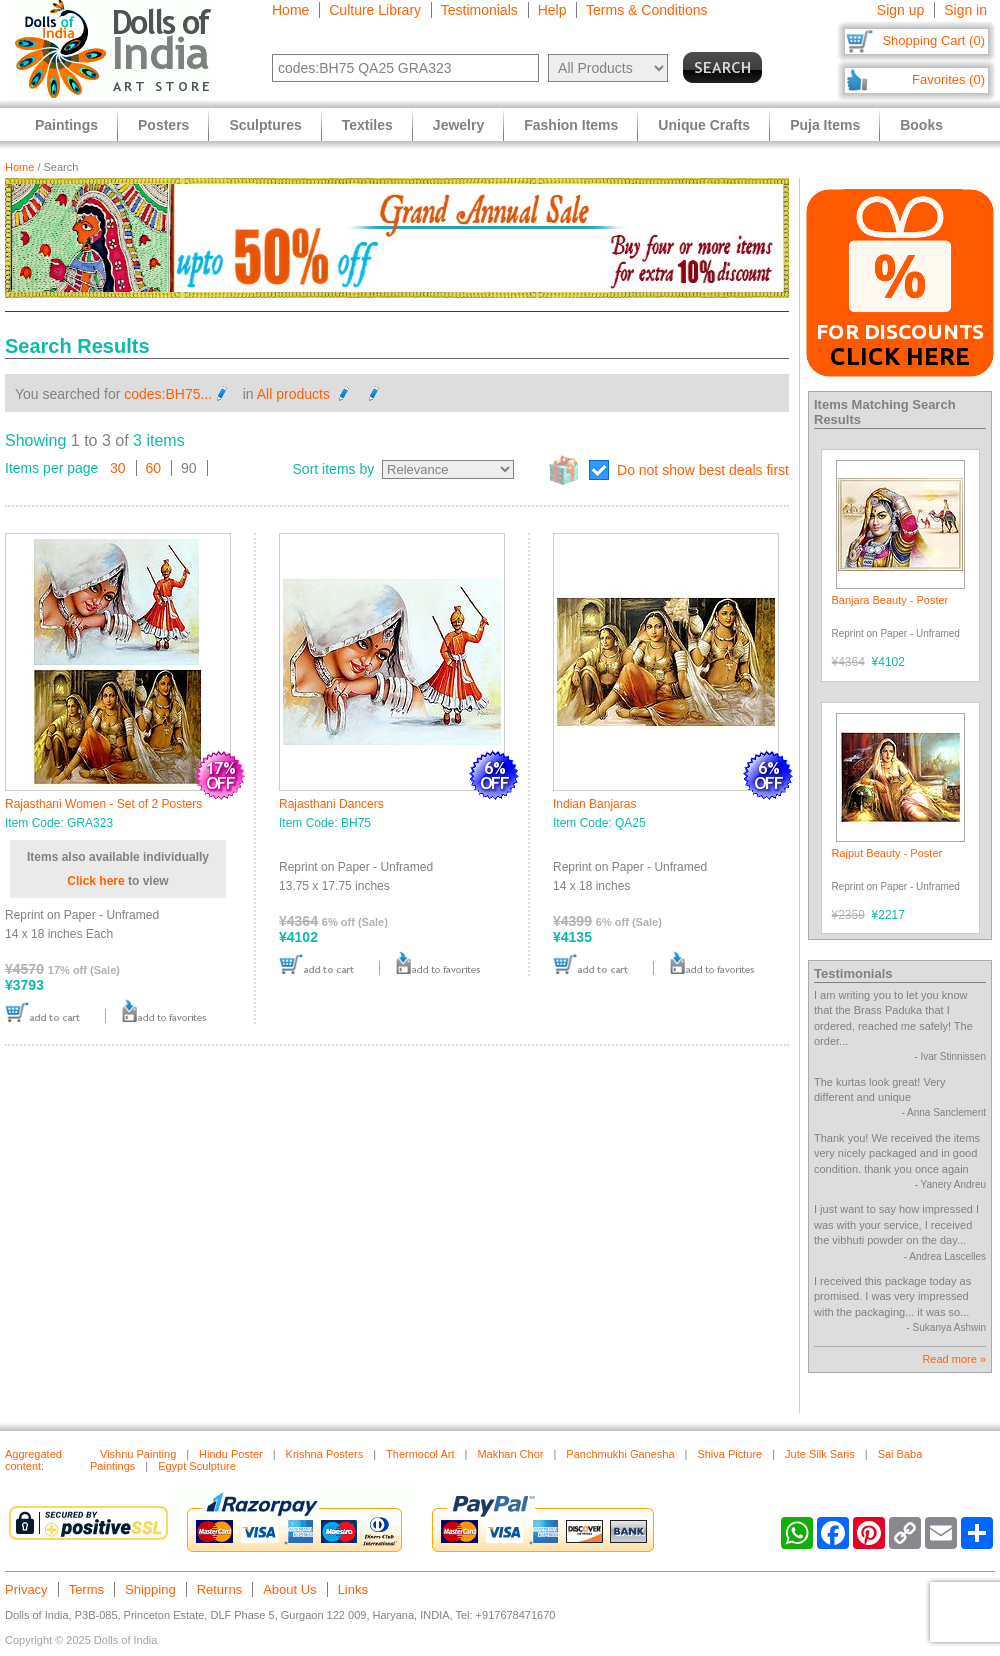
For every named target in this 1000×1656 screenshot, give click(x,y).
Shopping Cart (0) (933, 40)
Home (290, 10)
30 (118, 468)
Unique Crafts (704, 125)
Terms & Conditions (646, 10)
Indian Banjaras (594, 804)
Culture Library (375, 10)
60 (154, 468)
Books (921, 125)
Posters (163, 125)
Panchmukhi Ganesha (620, 1454)
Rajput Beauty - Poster (887, 853)
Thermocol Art (420, 1454)
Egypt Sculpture (197, 1466)
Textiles (367, 125)
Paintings (66, 125)
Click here (95, 881)
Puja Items (825, 125)
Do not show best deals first (703, 470)
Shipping (150, 1589)
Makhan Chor (510, 1454)
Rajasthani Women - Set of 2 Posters (103, 804)
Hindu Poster (231, 1454)
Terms (86, 1589)
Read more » (954, 1359)
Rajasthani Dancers (331, 804)
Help (552, 10)
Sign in (965, 10)
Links (353, 1589)
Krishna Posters (325, 1454)
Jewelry (458, 125)
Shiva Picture (729, 1454)
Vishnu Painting (138, 1454)
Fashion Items (571, 125)
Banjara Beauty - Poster (890, 600)
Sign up (900, 10)
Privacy (26, 1589)
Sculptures (265, 125)
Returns (220, 1589)
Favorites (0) (948, 79)
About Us (289, 1589)
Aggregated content (33, 1460)
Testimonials (479, 10)
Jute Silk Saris (820, 1454)
